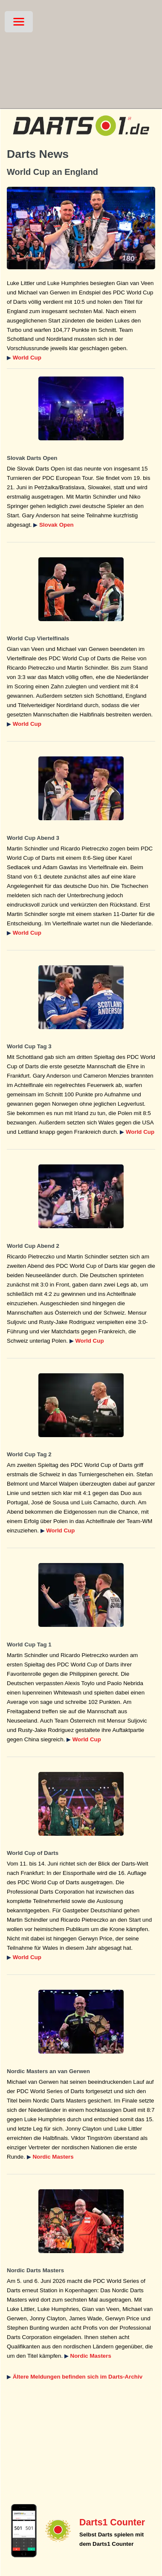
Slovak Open (56, 525)
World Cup (27, 357)
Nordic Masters (52, 2157)
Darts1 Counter (112, 2522)
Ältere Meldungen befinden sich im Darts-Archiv (77, 2376)
